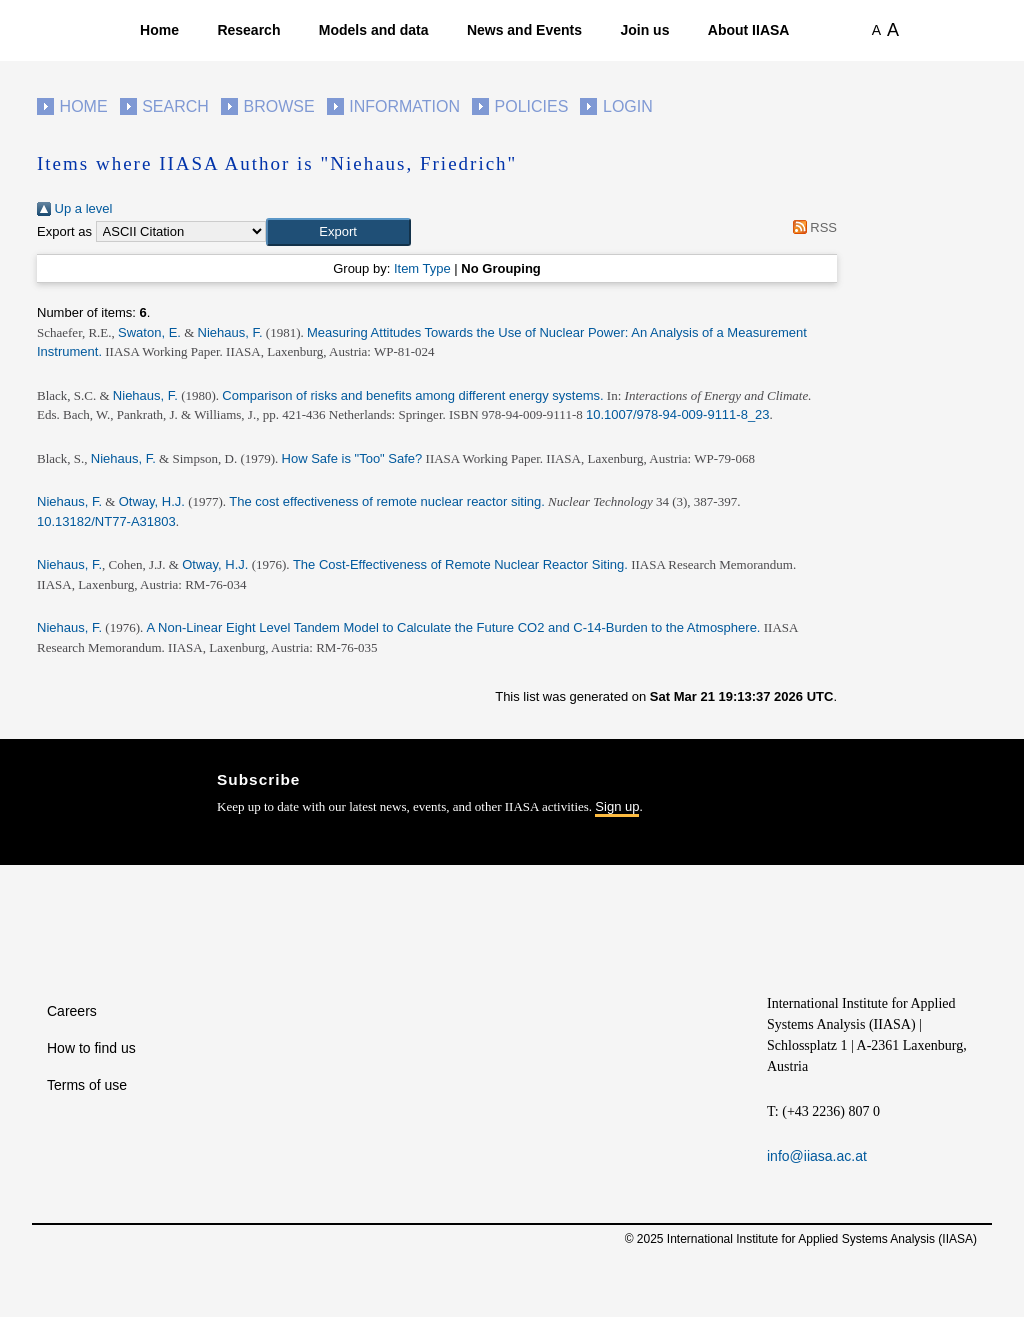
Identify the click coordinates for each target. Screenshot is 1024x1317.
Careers (72, 1011)
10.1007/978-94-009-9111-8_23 (678, 414)
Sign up (617, 806)
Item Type (422, 268)
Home (159, 30)
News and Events (524, 30)
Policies (532, 106)
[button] (338, 232)
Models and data (374, 30)
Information (404, 106)
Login (628, 106)
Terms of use (87, 1085)
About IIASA (749, 30)
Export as (64, 231)
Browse (278, 106)
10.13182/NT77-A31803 (106, 521)
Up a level (74, 208)
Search (175, 106)
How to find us (91, 1048)
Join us (644, 30)
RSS (811, 227)
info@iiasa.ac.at (817, 1156)
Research (248, 30)
